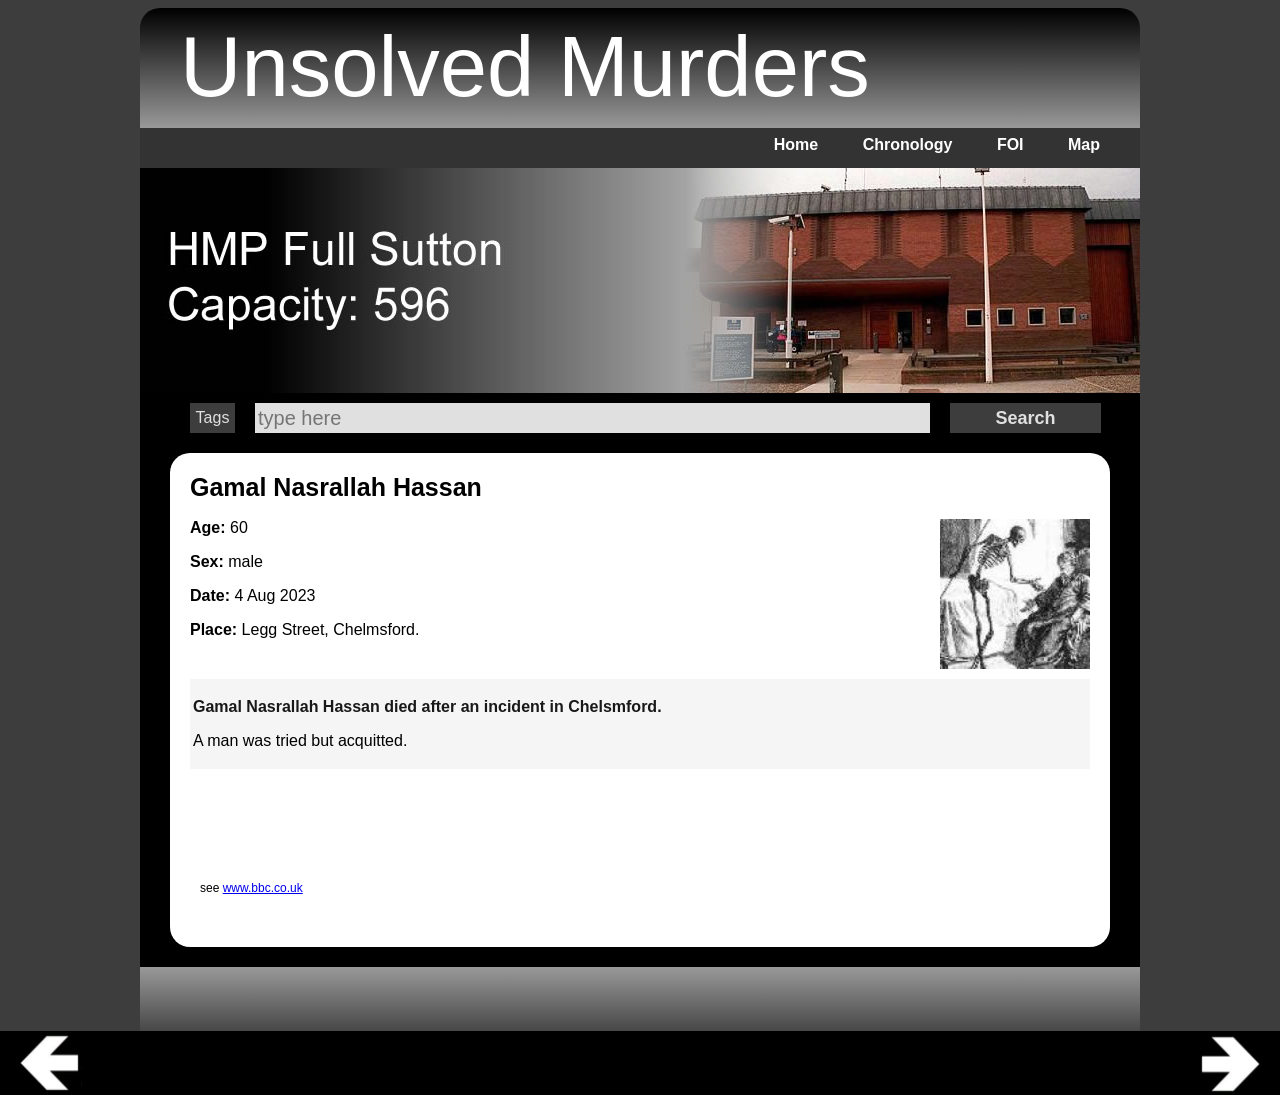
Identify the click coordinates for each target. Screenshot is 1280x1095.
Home (796, 144)
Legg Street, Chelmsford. (331, 629)
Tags (213, 417)
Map (1084, 144)
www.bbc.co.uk (263, 888)
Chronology (908, 144)
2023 (298, 595)
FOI (1010, 144)
